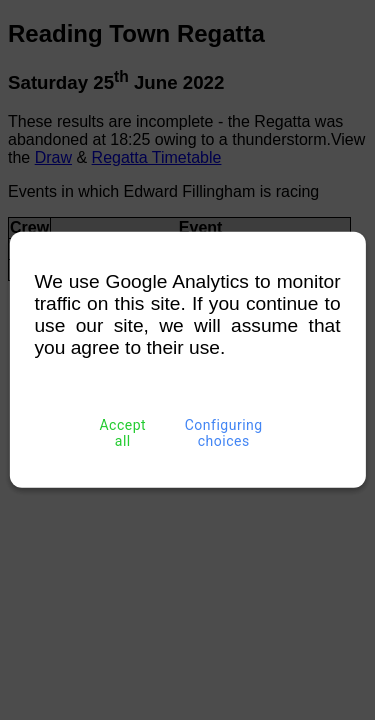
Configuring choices (223, 433)
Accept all (123, 433)
